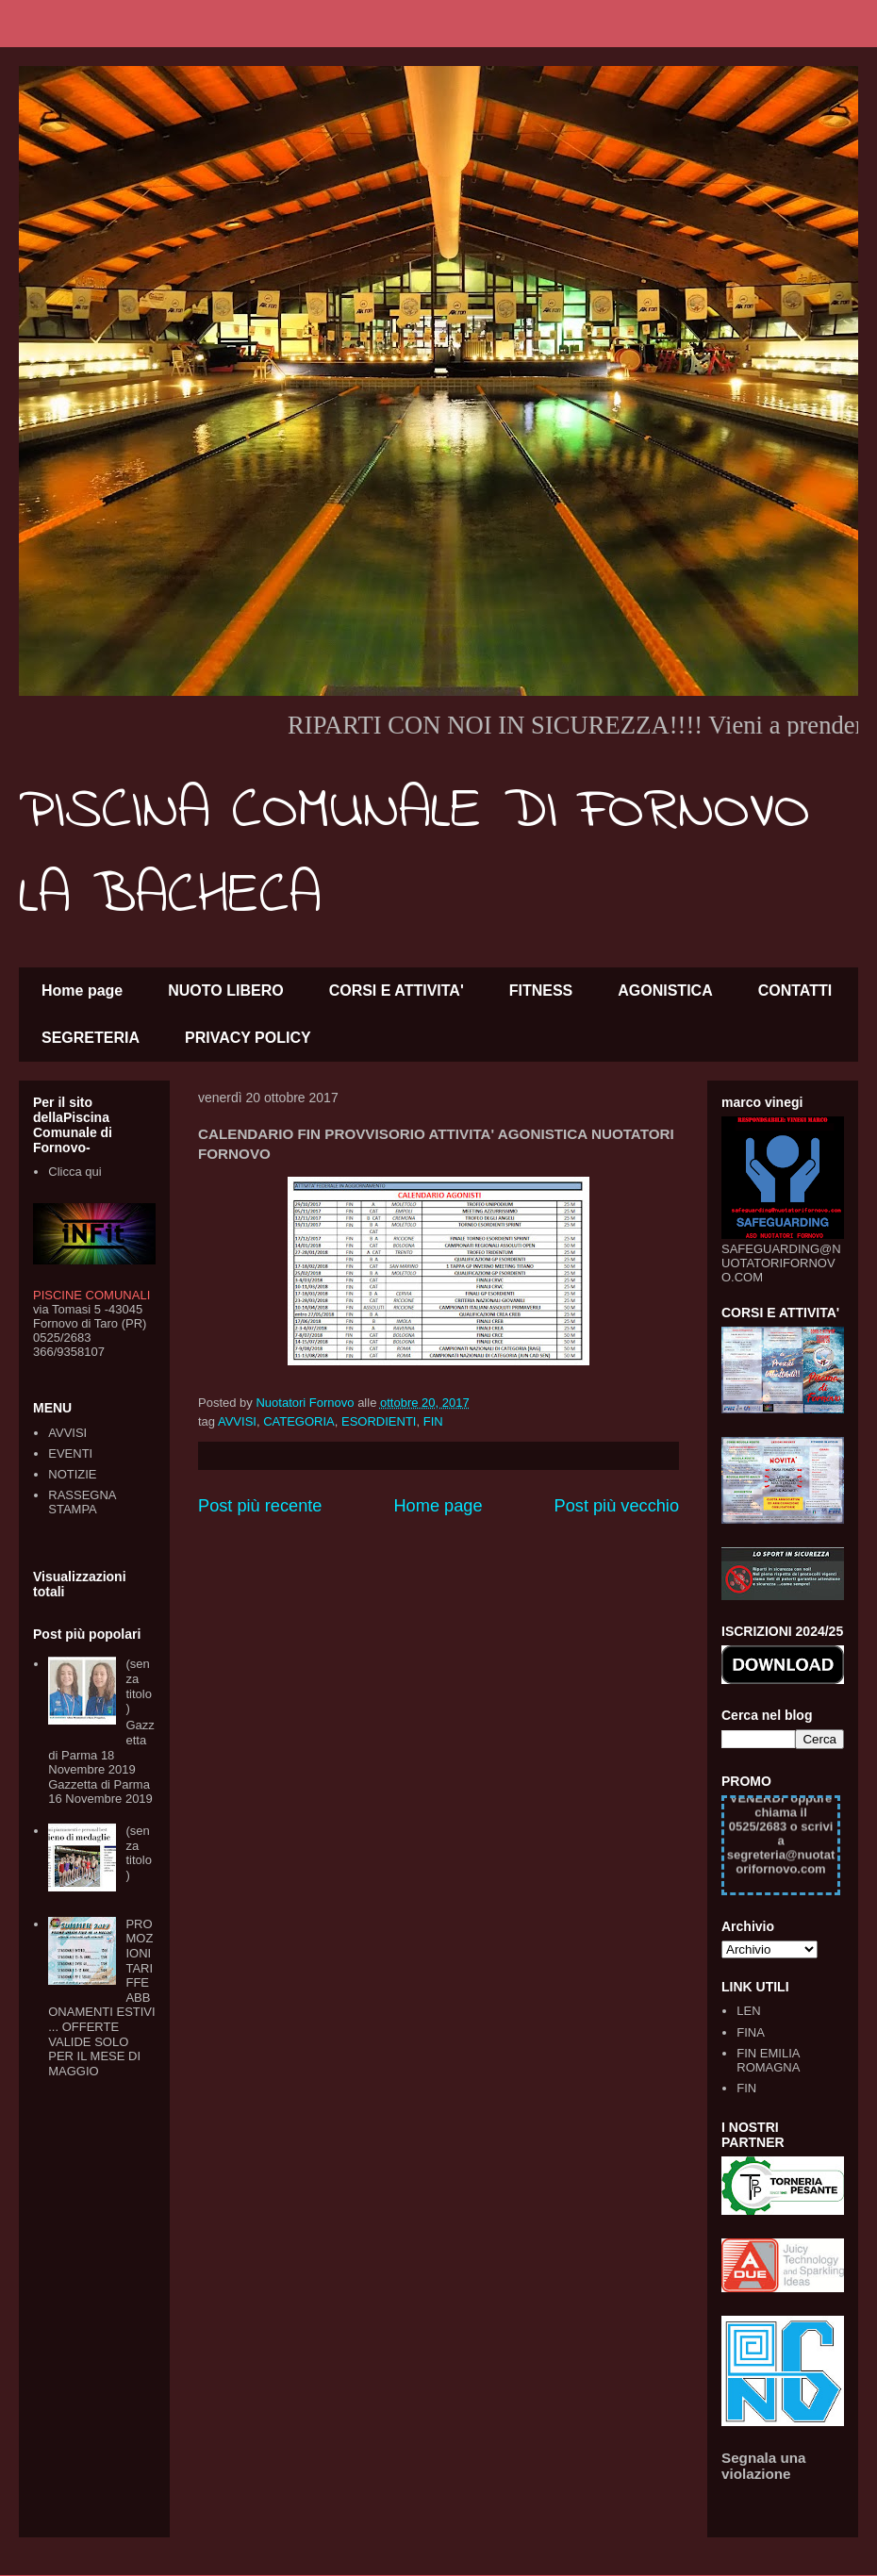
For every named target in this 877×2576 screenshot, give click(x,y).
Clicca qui (74, 1171)
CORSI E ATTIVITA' (396, 991)
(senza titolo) (138, 1686)
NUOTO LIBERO (225, 991)
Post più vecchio (616, 1505)
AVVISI (237, 1421)
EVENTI (70, 1453)
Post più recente (260, 1505)
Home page (82, 991)
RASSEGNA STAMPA (82, 1502)
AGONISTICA (665, 991)
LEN (748, 2011)
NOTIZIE (72, 1474)
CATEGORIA (299, 1421)
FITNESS (541, 991)
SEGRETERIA (90, 1038)
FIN (433, 1421)
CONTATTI (795, 991)
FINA (750, 2032)
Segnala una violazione (763, 2466)
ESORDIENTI (378, 1421)
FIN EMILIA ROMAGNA (768, 2060)
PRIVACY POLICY (248, 1038)
